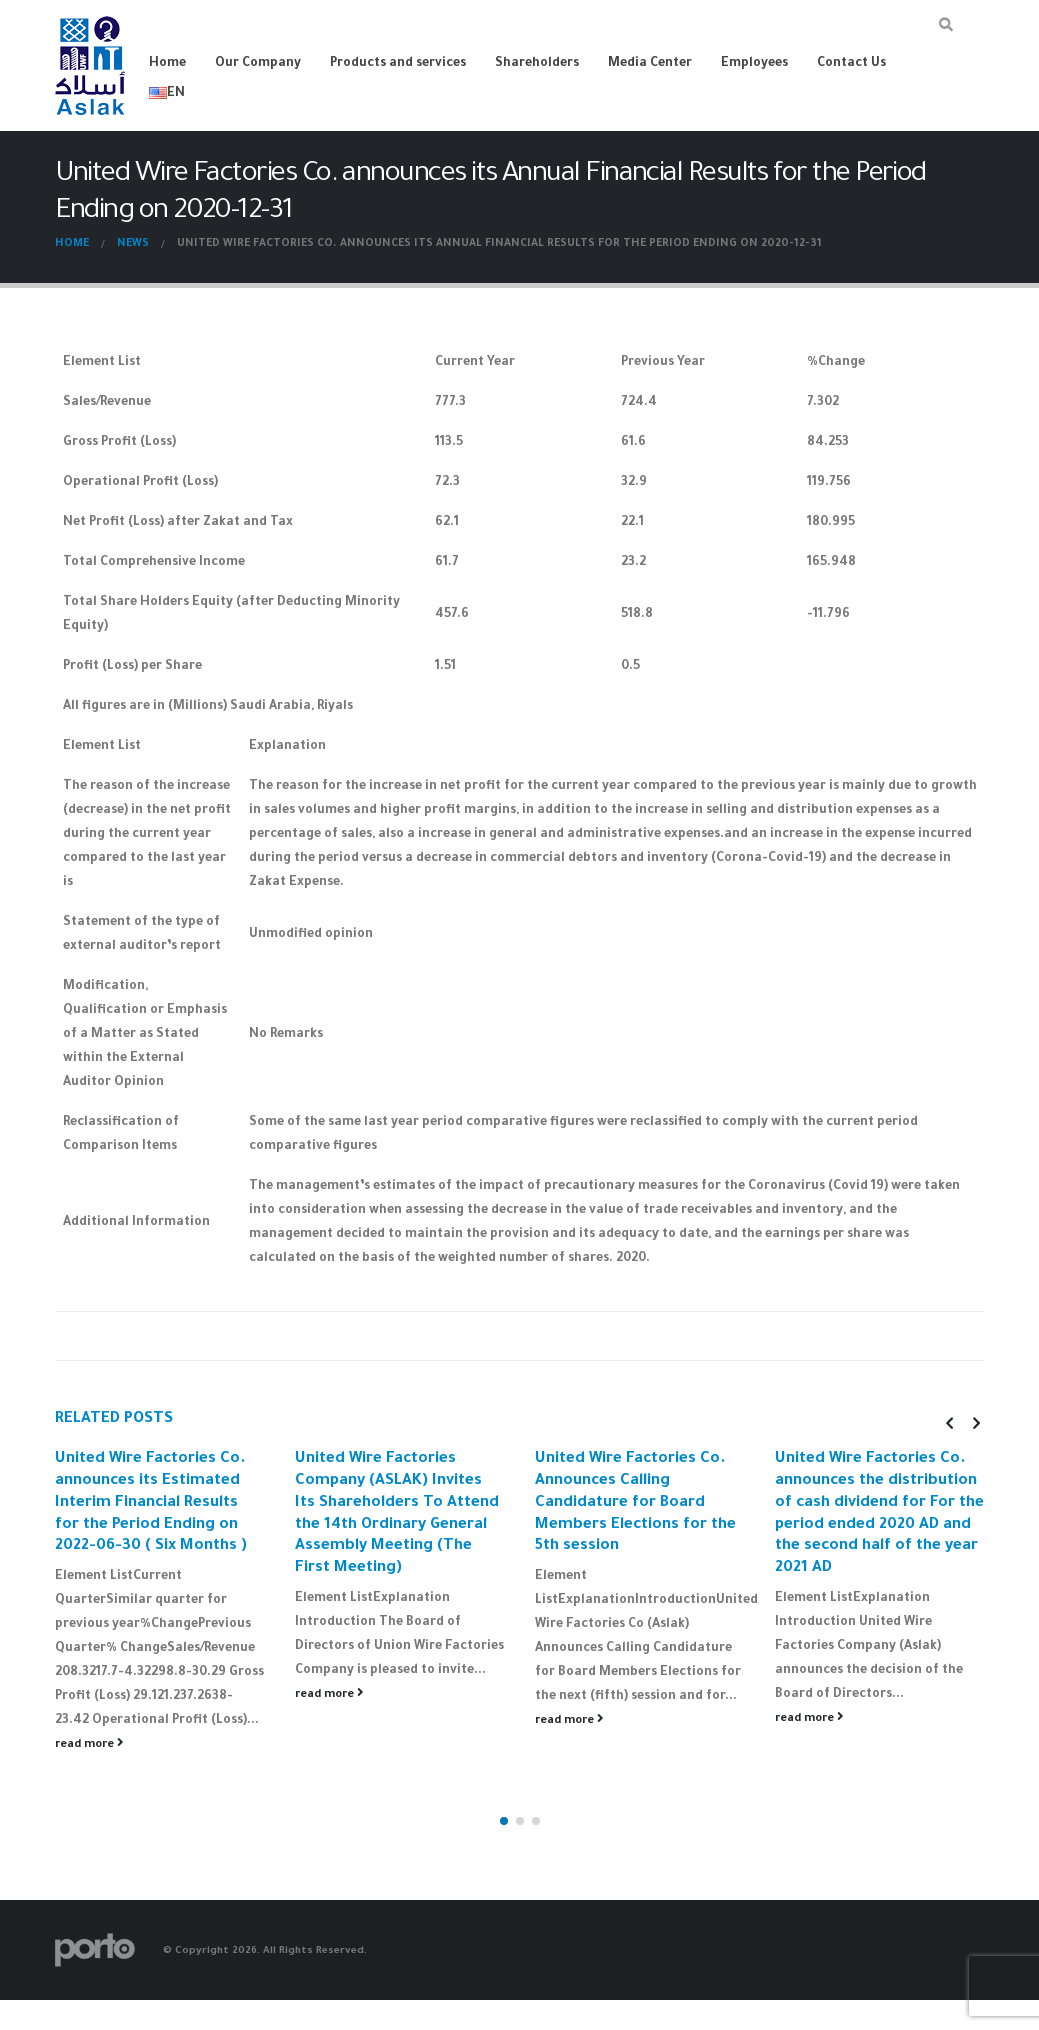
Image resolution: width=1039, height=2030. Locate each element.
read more (89, 1744)
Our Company (258, 64)
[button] (504, 1777)
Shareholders (537, 64)
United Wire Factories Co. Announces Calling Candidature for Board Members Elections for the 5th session (635, 1503)
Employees (754, 64)
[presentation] (949, 1423)
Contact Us (851, 64)
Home (167, 64)
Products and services (398, 64)
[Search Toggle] (946, 28)
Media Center (650, 64)
